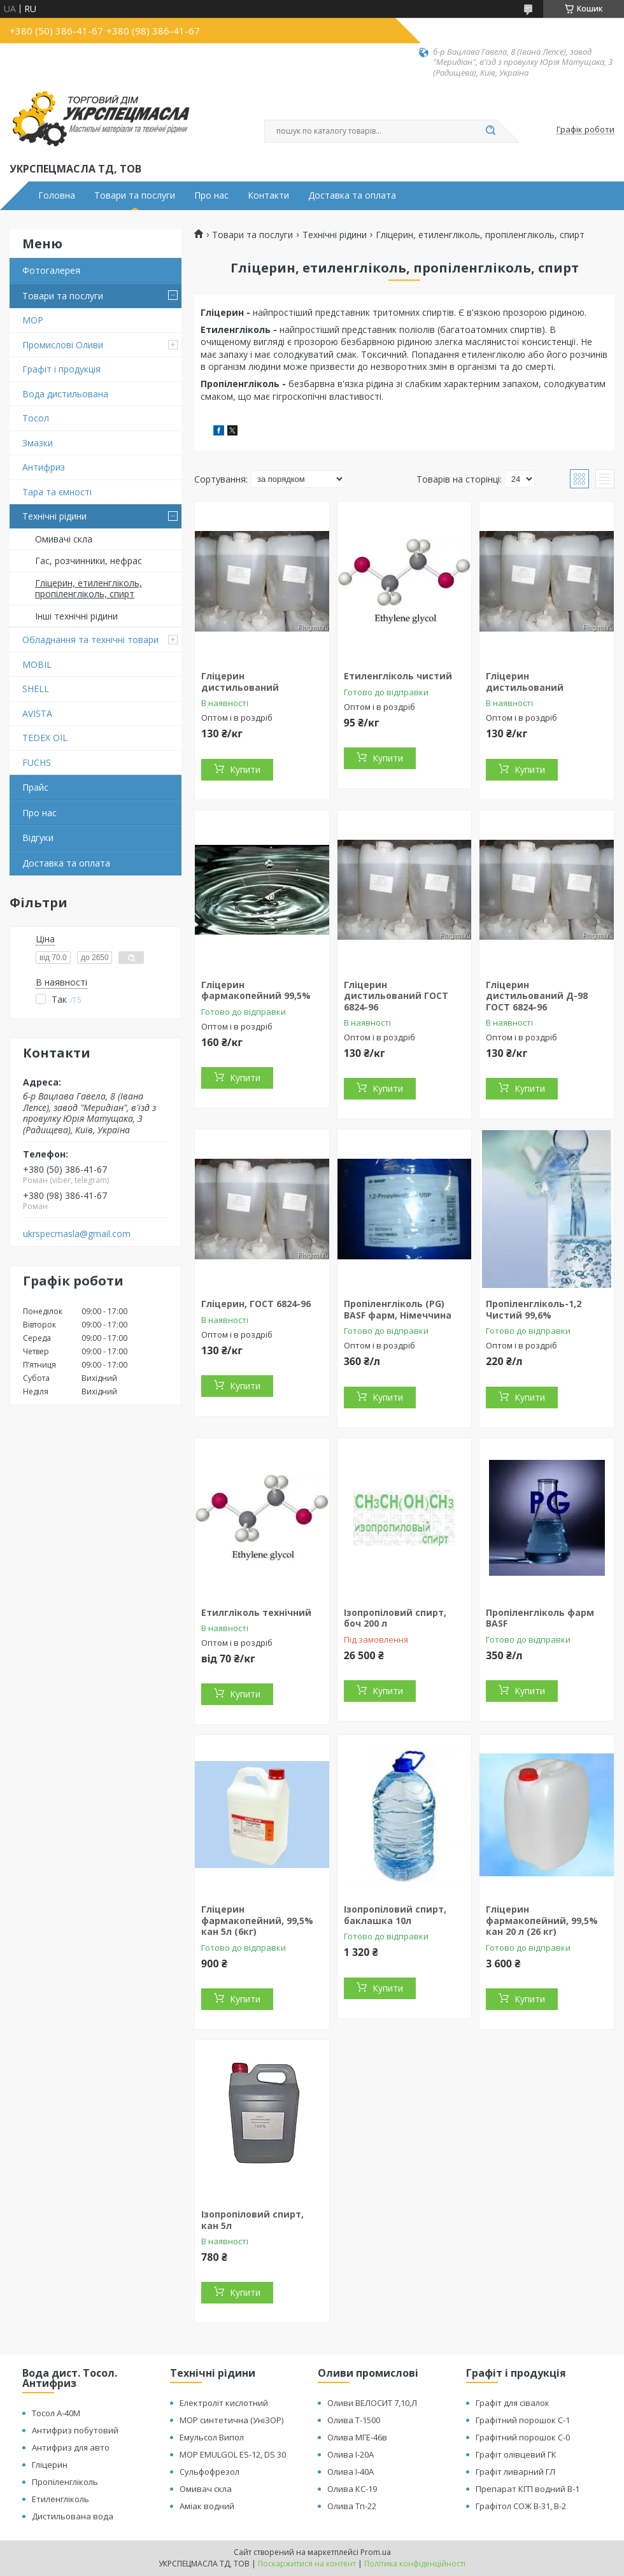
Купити (245, 769)
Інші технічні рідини (76, 616)
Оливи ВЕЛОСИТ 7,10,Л (372, 2403)
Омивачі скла (63, 539)
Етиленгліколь (60, 2499)
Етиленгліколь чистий (398, 676)
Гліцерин (49, 2464)
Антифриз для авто (71, 2447)
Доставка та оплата (352, 195)
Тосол (35, 418)
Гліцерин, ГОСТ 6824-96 (256, 1304)
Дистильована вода (72, 2516)
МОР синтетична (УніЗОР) (231, 2420)
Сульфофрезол (209, 2471)
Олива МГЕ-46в (357, 2437)
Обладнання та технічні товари (90, 639)
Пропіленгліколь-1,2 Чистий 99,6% (533, 1309)
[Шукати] (490, 131)
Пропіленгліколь (65, 2482)
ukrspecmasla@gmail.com (77, 1234)
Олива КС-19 (352, 2489)
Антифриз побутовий (75, 2430)
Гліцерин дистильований (240, 681)
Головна (56, 195)
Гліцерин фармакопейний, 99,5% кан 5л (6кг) (257, 1920)
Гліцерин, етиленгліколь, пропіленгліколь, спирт (88, 588)
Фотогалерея (51, 270)
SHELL (35, 689)
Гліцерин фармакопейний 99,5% (256, 990)
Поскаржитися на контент (307, 2563)
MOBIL (37, 664)
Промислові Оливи (62, 345)
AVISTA (37, 713)
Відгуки (37, 838)
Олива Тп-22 (351, 2506)
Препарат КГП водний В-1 (527, 2489)
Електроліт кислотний (224, 2403)
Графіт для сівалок (513, 2403)
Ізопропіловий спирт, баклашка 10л (395, 1915)
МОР (32, 320)
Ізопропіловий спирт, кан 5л (252, 2220)
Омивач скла (206, 2489)
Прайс (35, 787)
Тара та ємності (57, 492)
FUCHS (36, 762)
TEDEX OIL (44, 738)
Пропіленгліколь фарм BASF (540, 1618)
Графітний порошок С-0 (523, 2437)
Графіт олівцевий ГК (516, 2454)
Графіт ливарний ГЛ (515, 2471)
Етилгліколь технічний (256, 1612)
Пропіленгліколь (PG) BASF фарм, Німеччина (397, 1309)
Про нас (211, 195)
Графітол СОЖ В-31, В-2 (521, 2506)
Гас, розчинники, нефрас (88, 561)
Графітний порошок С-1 (523, 2420)
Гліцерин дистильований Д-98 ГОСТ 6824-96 (537, 996)
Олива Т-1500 (353, 2420)
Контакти (268, 195)
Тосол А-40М (56, 2413)
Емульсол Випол (212, 2437)
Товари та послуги (134, 195)
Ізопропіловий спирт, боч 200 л (395, 1618)
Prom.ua (375, 2552)
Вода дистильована (65, 394)
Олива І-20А (350, 2454)
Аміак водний (207, 2506)
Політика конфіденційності (414, 2563)
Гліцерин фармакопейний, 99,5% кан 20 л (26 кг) (542, 1920)
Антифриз (43, 467)
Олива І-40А (350, 2471)
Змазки (37, 443)
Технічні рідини (54, 516)
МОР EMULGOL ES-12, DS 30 (233, 2454)
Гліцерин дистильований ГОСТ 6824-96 (396, 996)
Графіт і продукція (61, 369)
